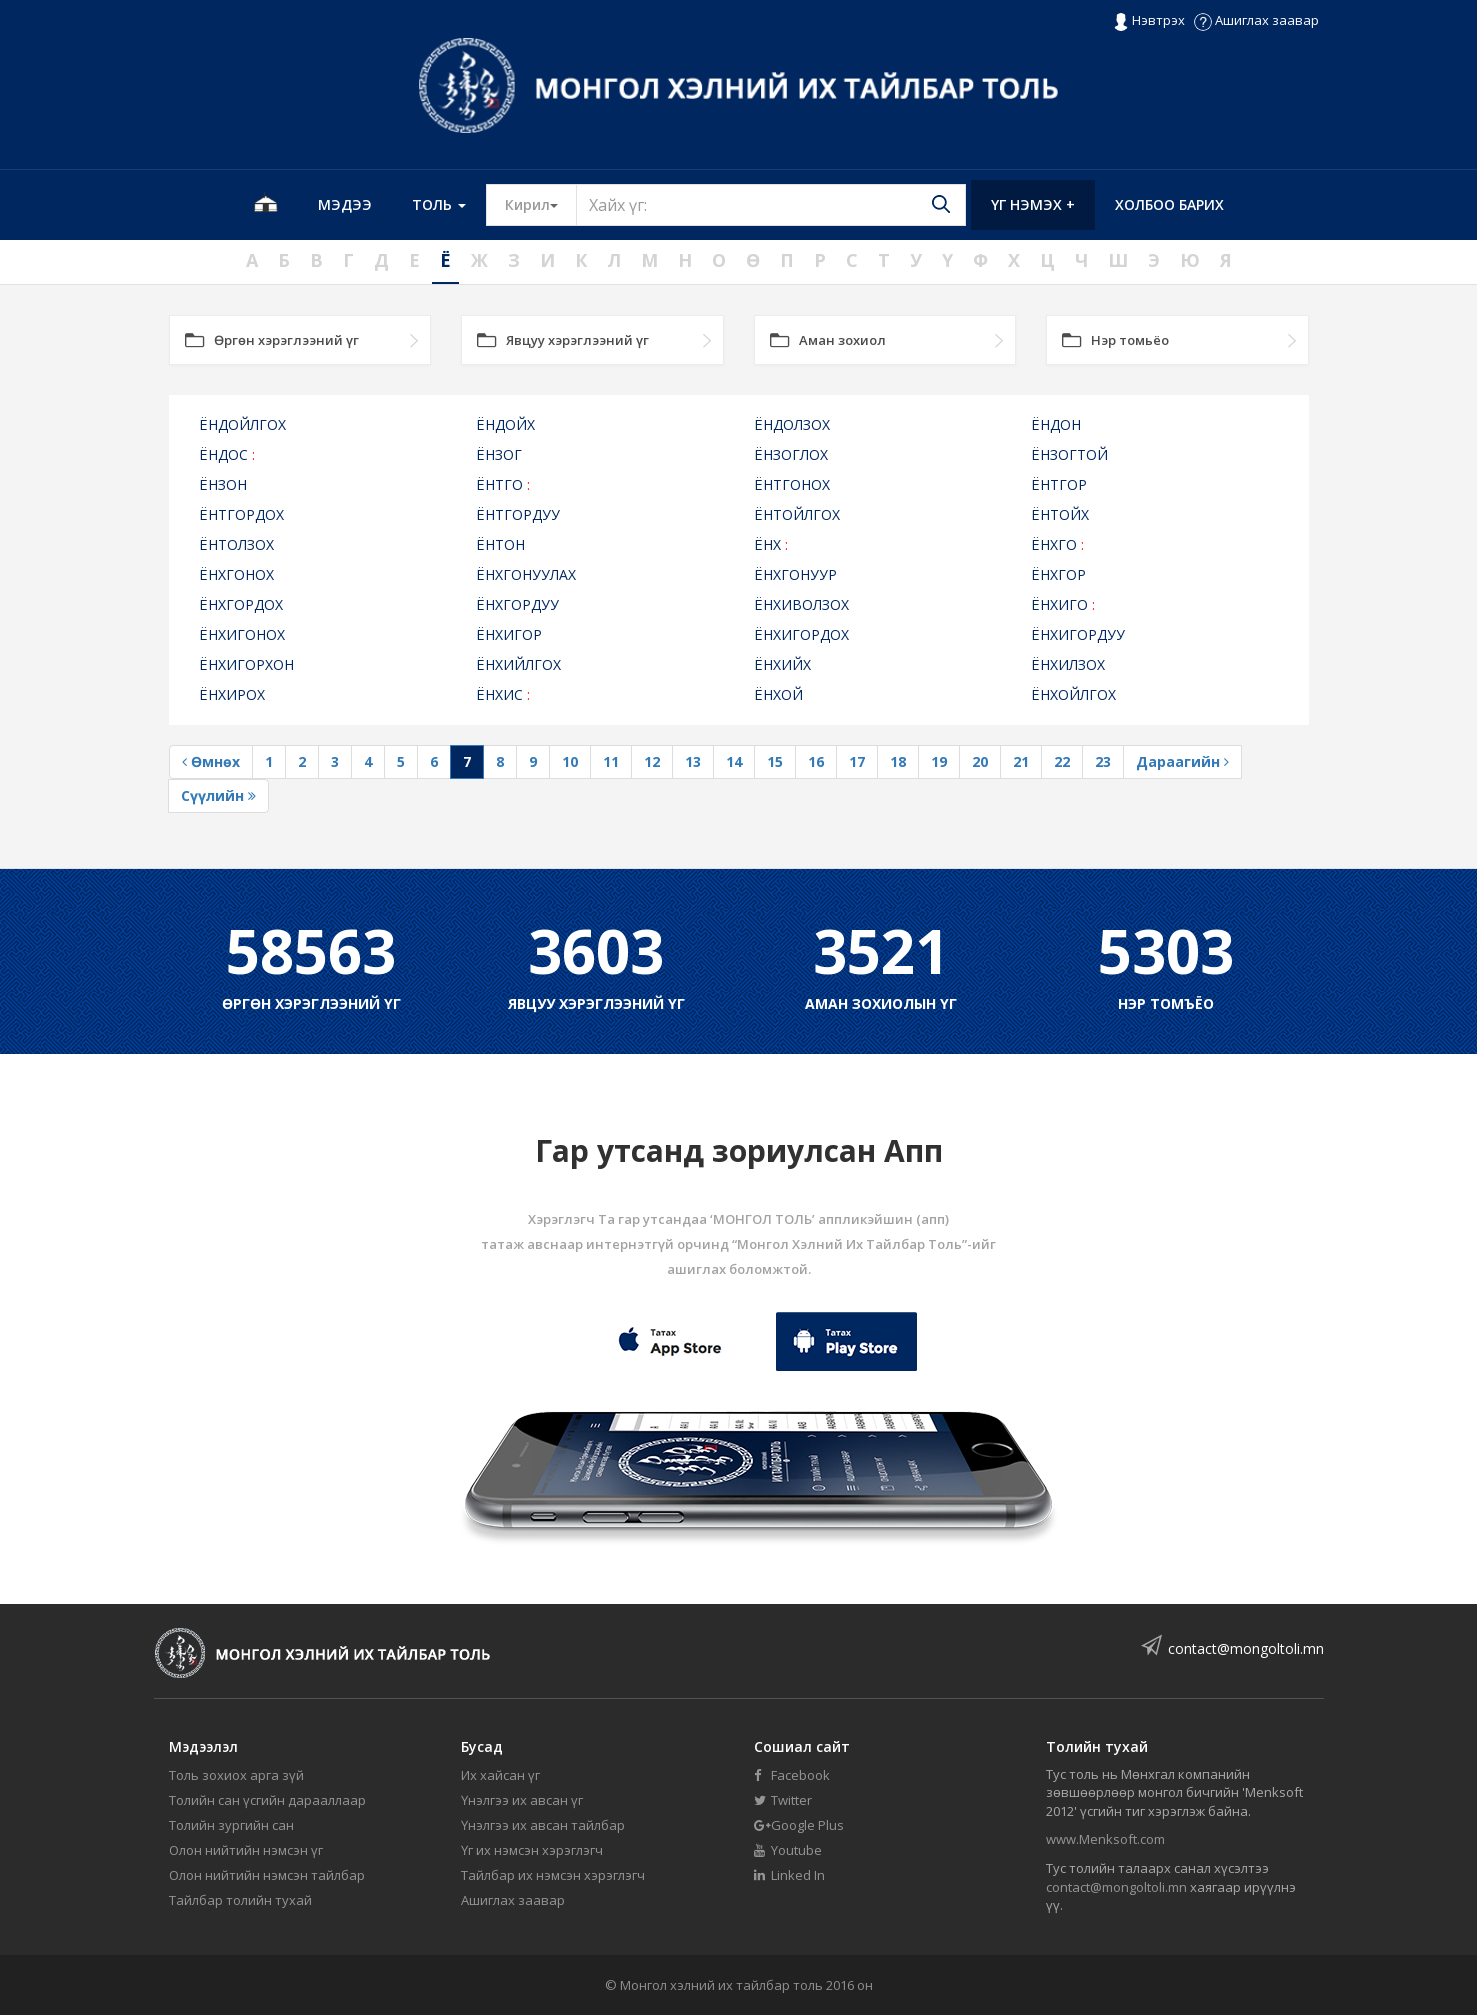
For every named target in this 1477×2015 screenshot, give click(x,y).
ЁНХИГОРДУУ (1078, 634)
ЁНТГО (503, 484)
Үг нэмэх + (1033, 204)
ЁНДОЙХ (505, 424)
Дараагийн (1182, 761)
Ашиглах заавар (1256, 20)
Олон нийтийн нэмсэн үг (246, 1850)
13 (693, 761)
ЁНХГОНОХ (236, 574)
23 (1103, 761)
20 (980, 761)
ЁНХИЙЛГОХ (518, 664)
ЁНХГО (1057, 544)
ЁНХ (771, 544)
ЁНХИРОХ (232, 694)
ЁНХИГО (1063, 604)
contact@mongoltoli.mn (1246, 1648)
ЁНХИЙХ (782, 664)
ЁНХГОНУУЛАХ (526, 574)
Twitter (783, 1800)
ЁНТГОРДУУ (518, 514)
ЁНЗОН (223, 484)
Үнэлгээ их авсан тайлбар (543, 1825)
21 (1021, 761)
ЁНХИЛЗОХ (1068, 664)
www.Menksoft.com (1105, 1839)
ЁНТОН (500, 544)
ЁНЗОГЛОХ (791, 454)
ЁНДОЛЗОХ (792, 424)
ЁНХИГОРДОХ (801, 634)
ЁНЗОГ (499, 454)
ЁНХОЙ (778, 694)
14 (734, 761)
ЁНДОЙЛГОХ (242, 424)
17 (857, 761)
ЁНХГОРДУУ (517, 604)
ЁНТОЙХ (1060, 514)
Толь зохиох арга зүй (236, 1775)
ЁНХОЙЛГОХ (1073, 694)
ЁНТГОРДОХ (241, 514)
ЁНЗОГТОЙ (1069, 454)
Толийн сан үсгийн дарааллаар (267, 1800)
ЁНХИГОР (509, 634)
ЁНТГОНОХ (792, 484)
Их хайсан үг (500, 1775)
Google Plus (799, 1825)
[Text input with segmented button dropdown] (771, 205)
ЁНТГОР (1059, 484)
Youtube (788, 1850)
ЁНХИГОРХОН (246, 664)
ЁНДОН (1056, 424)
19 (939, 761)
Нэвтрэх (1148, 21)
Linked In (789, 1875)
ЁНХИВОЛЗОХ (801, 604)
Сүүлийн (218, 795)
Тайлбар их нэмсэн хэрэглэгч (553, 1875)
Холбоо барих (1169, 204)
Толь (439, 204)
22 (1062, 761)
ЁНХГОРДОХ (241, 604)
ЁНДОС (227, 454)
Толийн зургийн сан (231, 1825)
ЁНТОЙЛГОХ (797, 514)
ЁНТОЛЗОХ (236, 544)
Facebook (792, 1775)
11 (611, 761)
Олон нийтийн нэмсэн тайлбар (267, 1875)
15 (775, 761)
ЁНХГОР (1058, 574)
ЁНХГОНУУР (795, 574)
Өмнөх (211, 761)
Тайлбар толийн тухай (240, 1900)
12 (652, 761)
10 (570, 761)
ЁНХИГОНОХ (242, 634)
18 (898, 761)
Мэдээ (345, 204)
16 (816, 761)
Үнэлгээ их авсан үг (522, 1800)
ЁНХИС (503, 694)
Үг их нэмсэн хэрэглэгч (532, 1850)
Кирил (541, 204)
